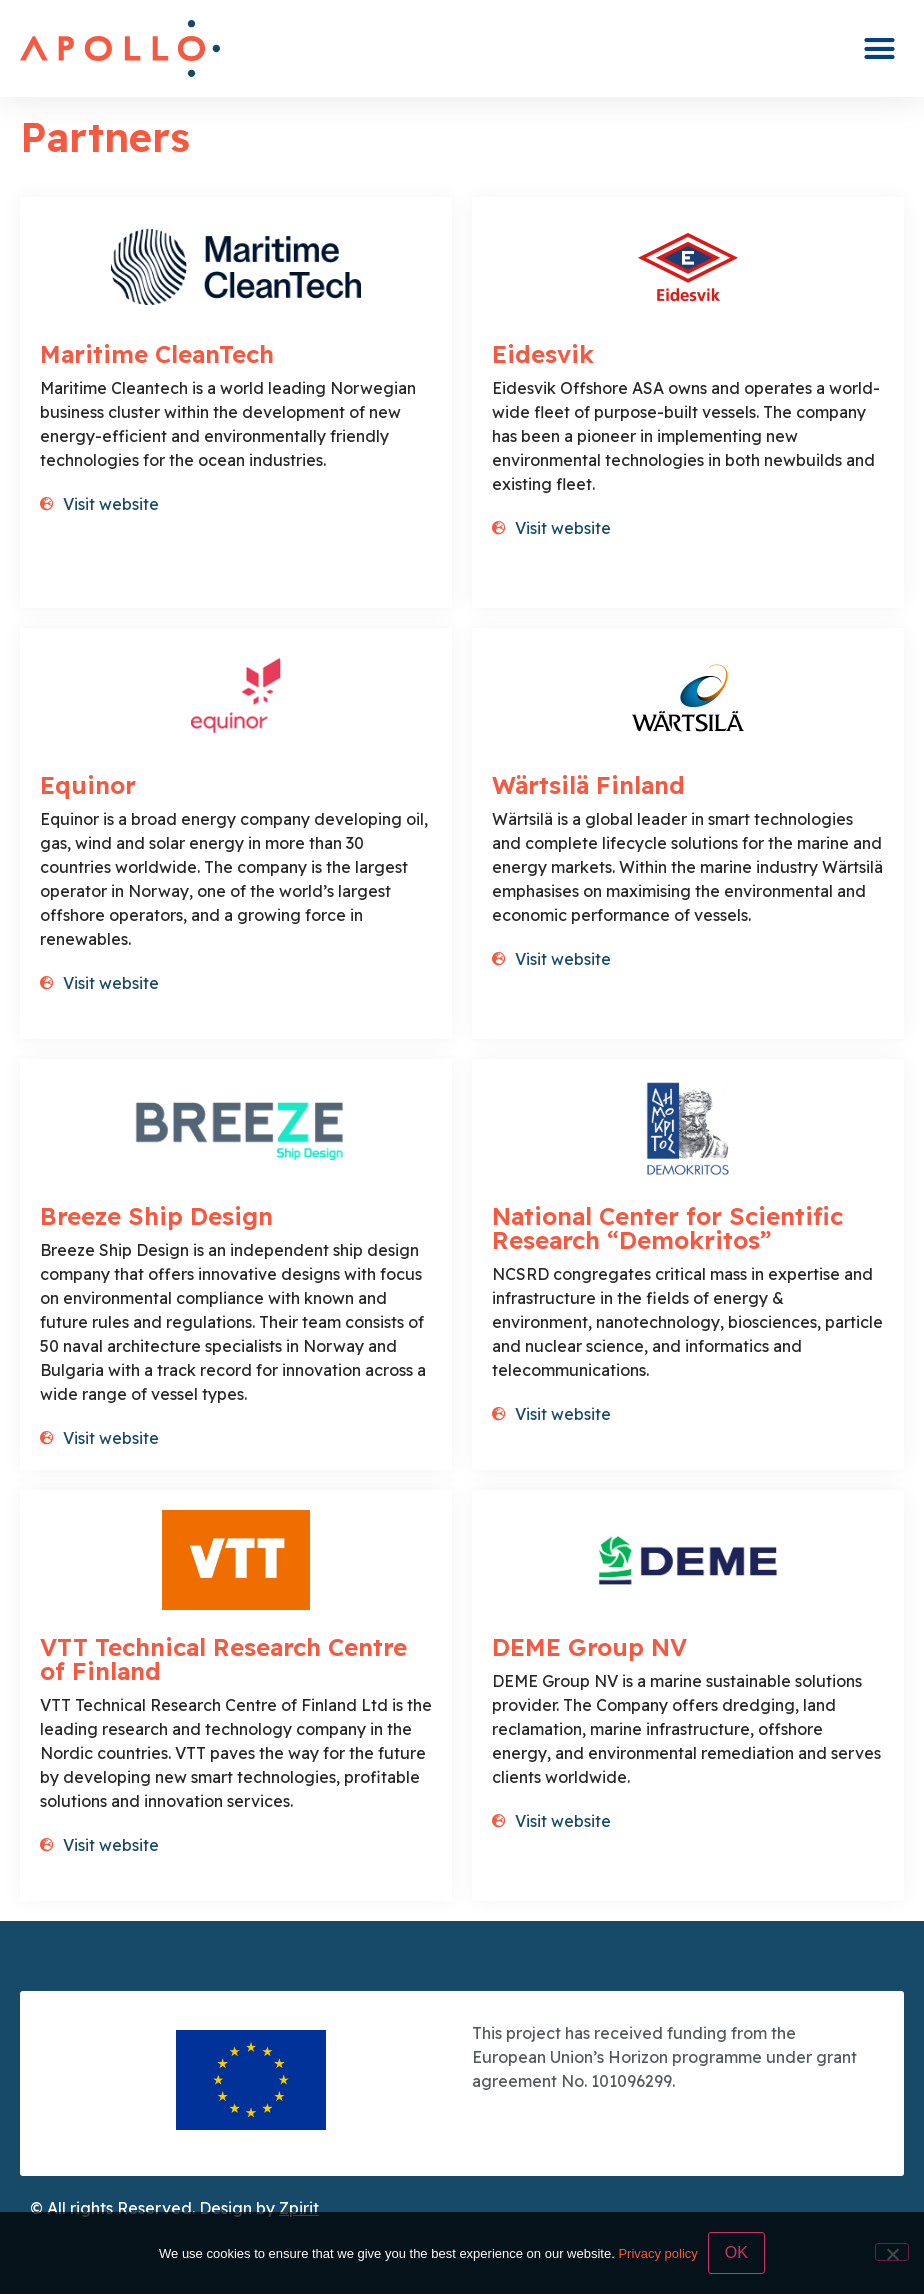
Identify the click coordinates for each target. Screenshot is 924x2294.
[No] (892, 2252)
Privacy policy (657, 2253)
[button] (880, 49)
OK (736, 2252)
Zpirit (299, 2208)
